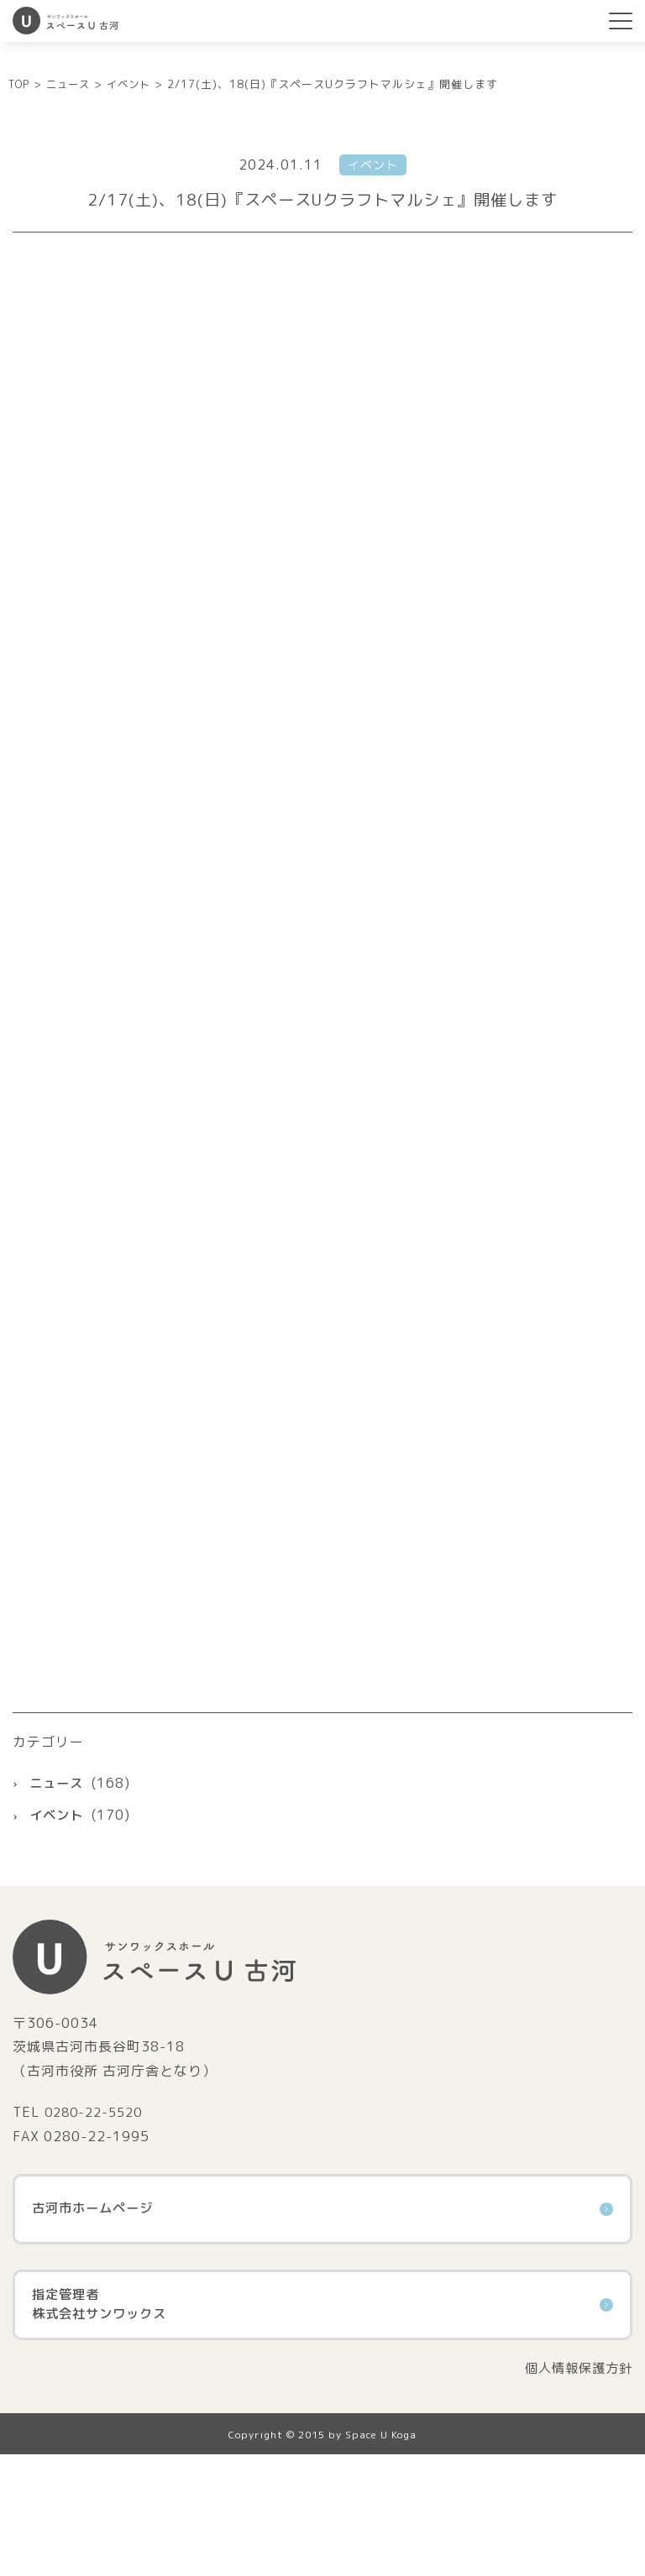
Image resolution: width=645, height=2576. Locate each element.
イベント (58, 1936)
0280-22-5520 (97, 2232)
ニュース (58, 1903)
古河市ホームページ (322, 2330)
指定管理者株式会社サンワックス (322, 2425)
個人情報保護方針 (575, 2489)
